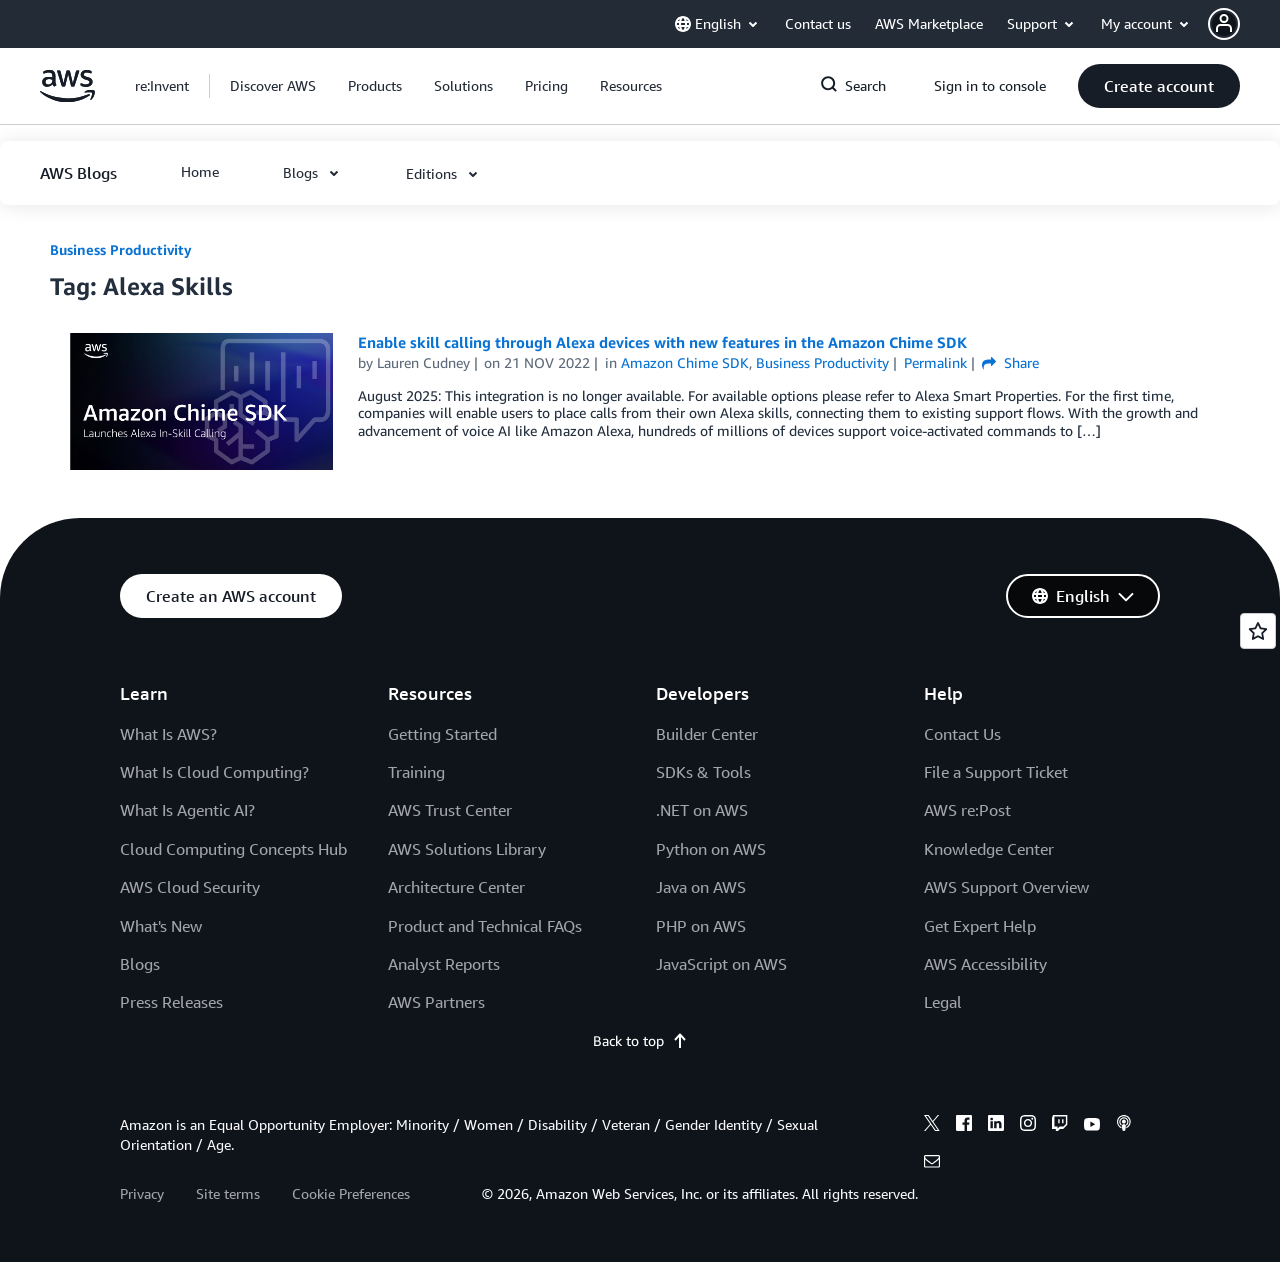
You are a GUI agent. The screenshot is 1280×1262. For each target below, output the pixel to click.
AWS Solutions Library (467, 849)
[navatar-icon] (1224, 24)
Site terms (228, 1193)
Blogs (140, 964)
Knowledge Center (989, 849)
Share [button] (1010, 362)
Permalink (935, 362)
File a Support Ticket (996, 772)
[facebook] (964, 1126)
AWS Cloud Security (190, 887)
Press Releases (171, 1002)
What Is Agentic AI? (187, 810)
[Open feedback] (1258, 631)
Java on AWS (701, 887)
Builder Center (707, 734)
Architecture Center (456, 887)
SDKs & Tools (703, 772)
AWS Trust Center (450, 810)
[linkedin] (996, 1126)
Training (416, 772)
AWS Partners (436, 1002)
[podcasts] (1124, 1126)
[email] (932, 1164)
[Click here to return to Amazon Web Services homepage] (67, 96)
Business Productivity (121, 249)
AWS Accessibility (985, 964)
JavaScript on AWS (721, 964)
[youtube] (1092, 1126)
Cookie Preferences (351, 1193)
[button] (1244, 24)
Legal (943, 1002)
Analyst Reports (444, 964)
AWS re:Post (967, 810)
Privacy (142, 1193)
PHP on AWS (701, 926)
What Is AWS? (168, 734)
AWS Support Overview (1006, 887)
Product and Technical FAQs (485, 926)
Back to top (640, 1040)
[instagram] (1028, 1126)
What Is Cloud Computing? (214, 772)
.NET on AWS (702, 810)
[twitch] (1060, 1126)
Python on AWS (711, 849)
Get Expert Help (980, 926)
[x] (932, 1126)
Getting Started (442, 734)
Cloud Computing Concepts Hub (233, 849)
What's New (161, 926)
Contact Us (962, 734)
